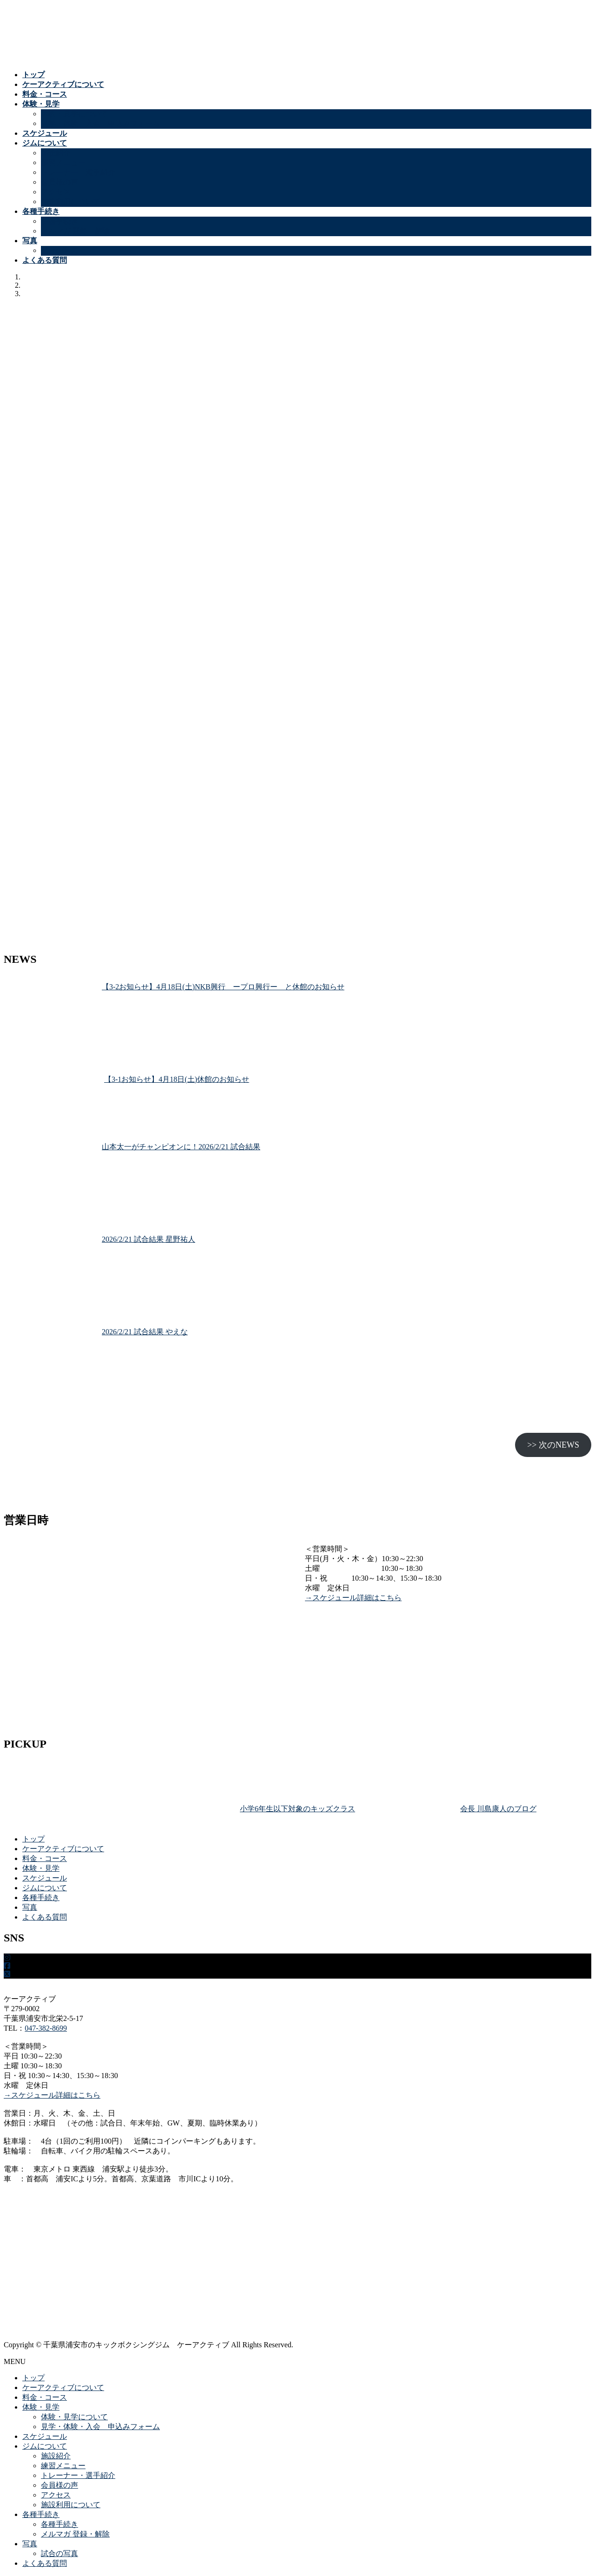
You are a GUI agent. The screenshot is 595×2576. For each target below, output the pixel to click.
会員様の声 (59, 182)
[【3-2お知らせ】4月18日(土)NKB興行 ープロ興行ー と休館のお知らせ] (49, 1028)
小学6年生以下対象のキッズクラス (297, 1809)
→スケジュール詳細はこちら (353, 1598)
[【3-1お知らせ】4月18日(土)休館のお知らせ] (50, 1108)
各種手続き (59, 221)
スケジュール (44, 1878)
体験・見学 (41, 1868)
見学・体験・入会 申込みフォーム (100, 123)
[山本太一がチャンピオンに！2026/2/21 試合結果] (49, 1188)
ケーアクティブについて (63, 1849)
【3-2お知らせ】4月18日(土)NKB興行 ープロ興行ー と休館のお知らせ (223, 987)
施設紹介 (56, 153)
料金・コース (44, 1858)
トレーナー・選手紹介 (78, 172)
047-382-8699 (46, 2028)
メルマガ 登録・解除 (75, 231)
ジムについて (44, 1888)
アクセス (56, 192)
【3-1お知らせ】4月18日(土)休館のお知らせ (176, 1079)
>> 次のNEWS (553, 1445)
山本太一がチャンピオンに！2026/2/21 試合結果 (181, 1147)
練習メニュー (63, 162)
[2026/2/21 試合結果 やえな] (49, 1373)
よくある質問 (44, 1917)
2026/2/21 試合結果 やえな (145, 1332)
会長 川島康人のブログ (498, 1809)
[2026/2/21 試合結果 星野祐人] (49, 1281)
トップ (33, 1839)
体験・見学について (74, 114)
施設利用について (70, 201)
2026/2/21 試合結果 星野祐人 (148, 1239)
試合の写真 (59, 250)
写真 (29, 1907)
